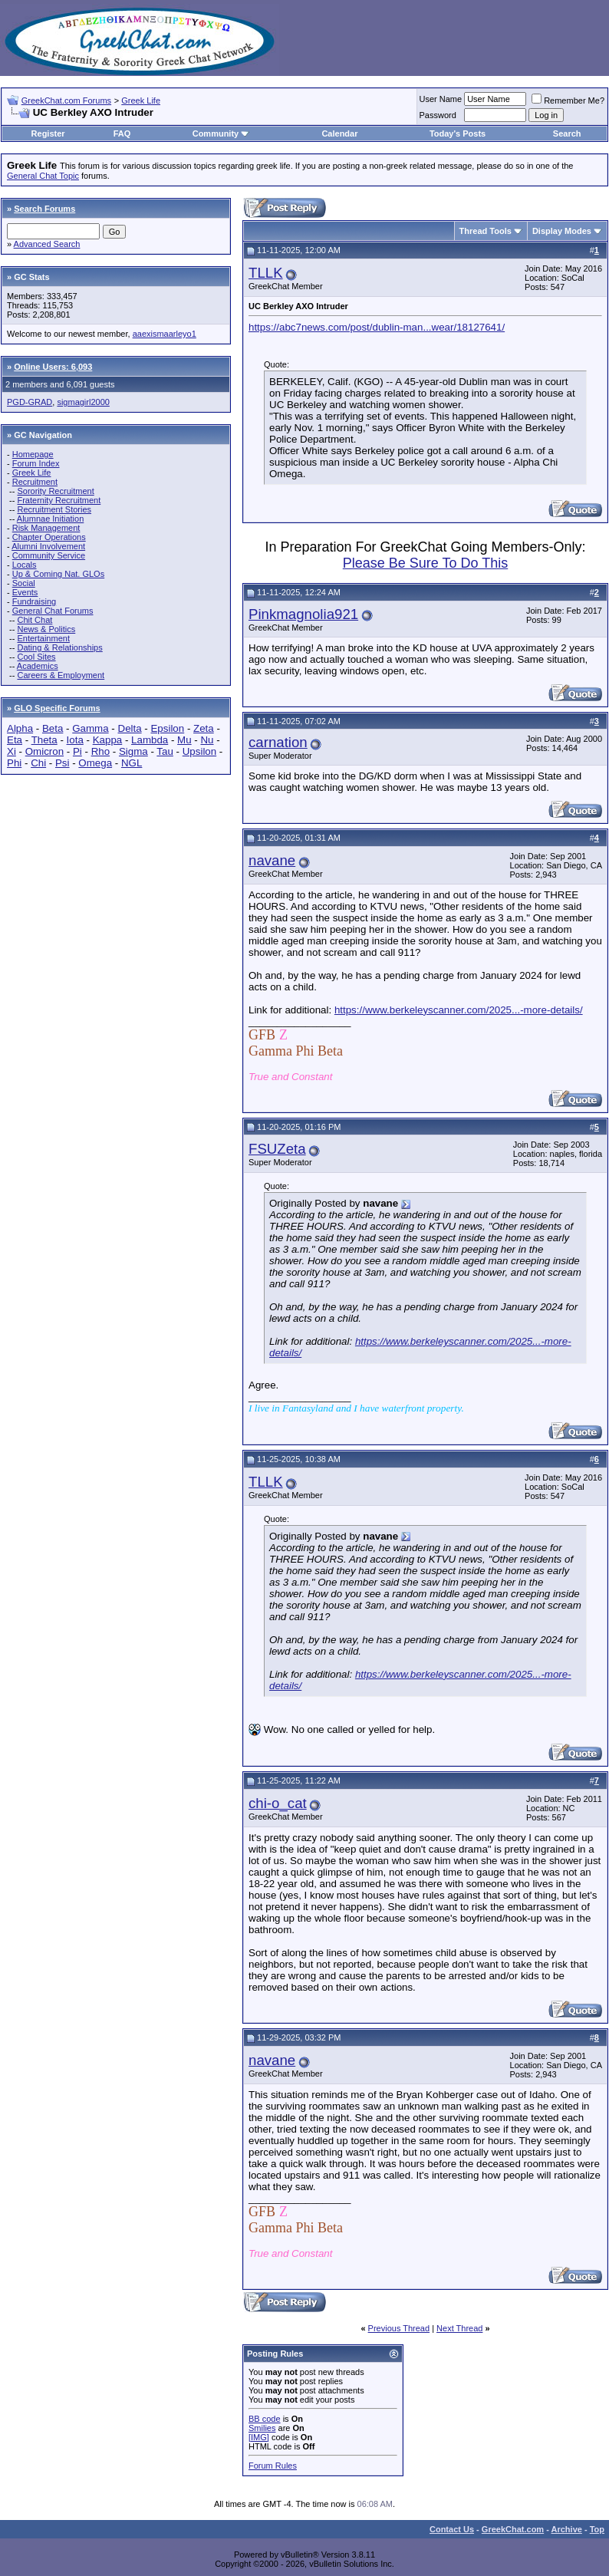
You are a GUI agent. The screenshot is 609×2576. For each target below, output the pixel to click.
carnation (278, 742)
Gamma (90, 728)
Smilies (262, 2428)
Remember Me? (568, 100)
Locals (24, 564)
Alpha (20, 728)
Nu (206, 740)
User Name (441, 99)
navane (272, 860)
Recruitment (35, 481)
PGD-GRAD (29, 402)
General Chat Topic (43, 175)
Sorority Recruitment (55, 491)
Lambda (149, 740)
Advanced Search (47, 244)
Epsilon (167, 728)
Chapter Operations (49, 537)
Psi (62, 763)
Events (25, 592)
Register (48, 133)
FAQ (122, 133)
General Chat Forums (53, 610)
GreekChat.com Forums (66, 100)
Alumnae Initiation (50, 518)
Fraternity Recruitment (58, 500)
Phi (14, 763)
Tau (164, 751)
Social (23, 583)
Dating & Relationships (59, 647)
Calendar (339, 133)
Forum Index (36, 463)
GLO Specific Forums (57, 708)
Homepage (33, 454)
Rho (100, 751)
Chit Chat (34, 619)
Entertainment (43, 638)
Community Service (48, 555)
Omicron (44, 751)
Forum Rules (273, 2465)
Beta (52, 728)
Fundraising (34, 601)
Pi (77, 751)
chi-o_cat (278, 1803)
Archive (566, 2529)
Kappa (108, 740)
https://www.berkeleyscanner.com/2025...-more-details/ (458, 1010)
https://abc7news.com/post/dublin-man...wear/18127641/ (377, 327)
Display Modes (561, 231)
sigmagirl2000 (83, 402)
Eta (14, 740)
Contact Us (452, 2529)
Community (221, 133)
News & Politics (46, 629)
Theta (44, 740)
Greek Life (140, 100)
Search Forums (44, 208)
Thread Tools (485, 231)
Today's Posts (458, 133)
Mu (184, 740)
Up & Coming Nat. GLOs (58, 573)
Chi (38, 763)
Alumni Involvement (48, 546)
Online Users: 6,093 (53, 366)
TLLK (266, 273)
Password (438, 115)
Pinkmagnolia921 (303, 614)
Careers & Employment (60, 675)
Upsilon (199, 751)
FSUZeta (277, 1149)
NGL (131, 763)
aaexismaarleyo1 (164, 333)
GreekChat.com (513, 2529)
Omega (95, 763)
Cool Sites (36, 656)
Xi (11, 751)
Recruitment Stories (54, 509)
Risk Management (46, 527)
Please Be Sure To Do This (425, 563)
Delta (130, 728)
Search (567, 133)
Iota (75, 740)
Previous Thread (399, 2328)
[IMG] (259, 2437)
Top (597, 2529)
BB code (265, 2418)
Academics (37, 665)
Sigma (133, 751)
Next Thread (459, 2328)
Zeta (203, 728)
